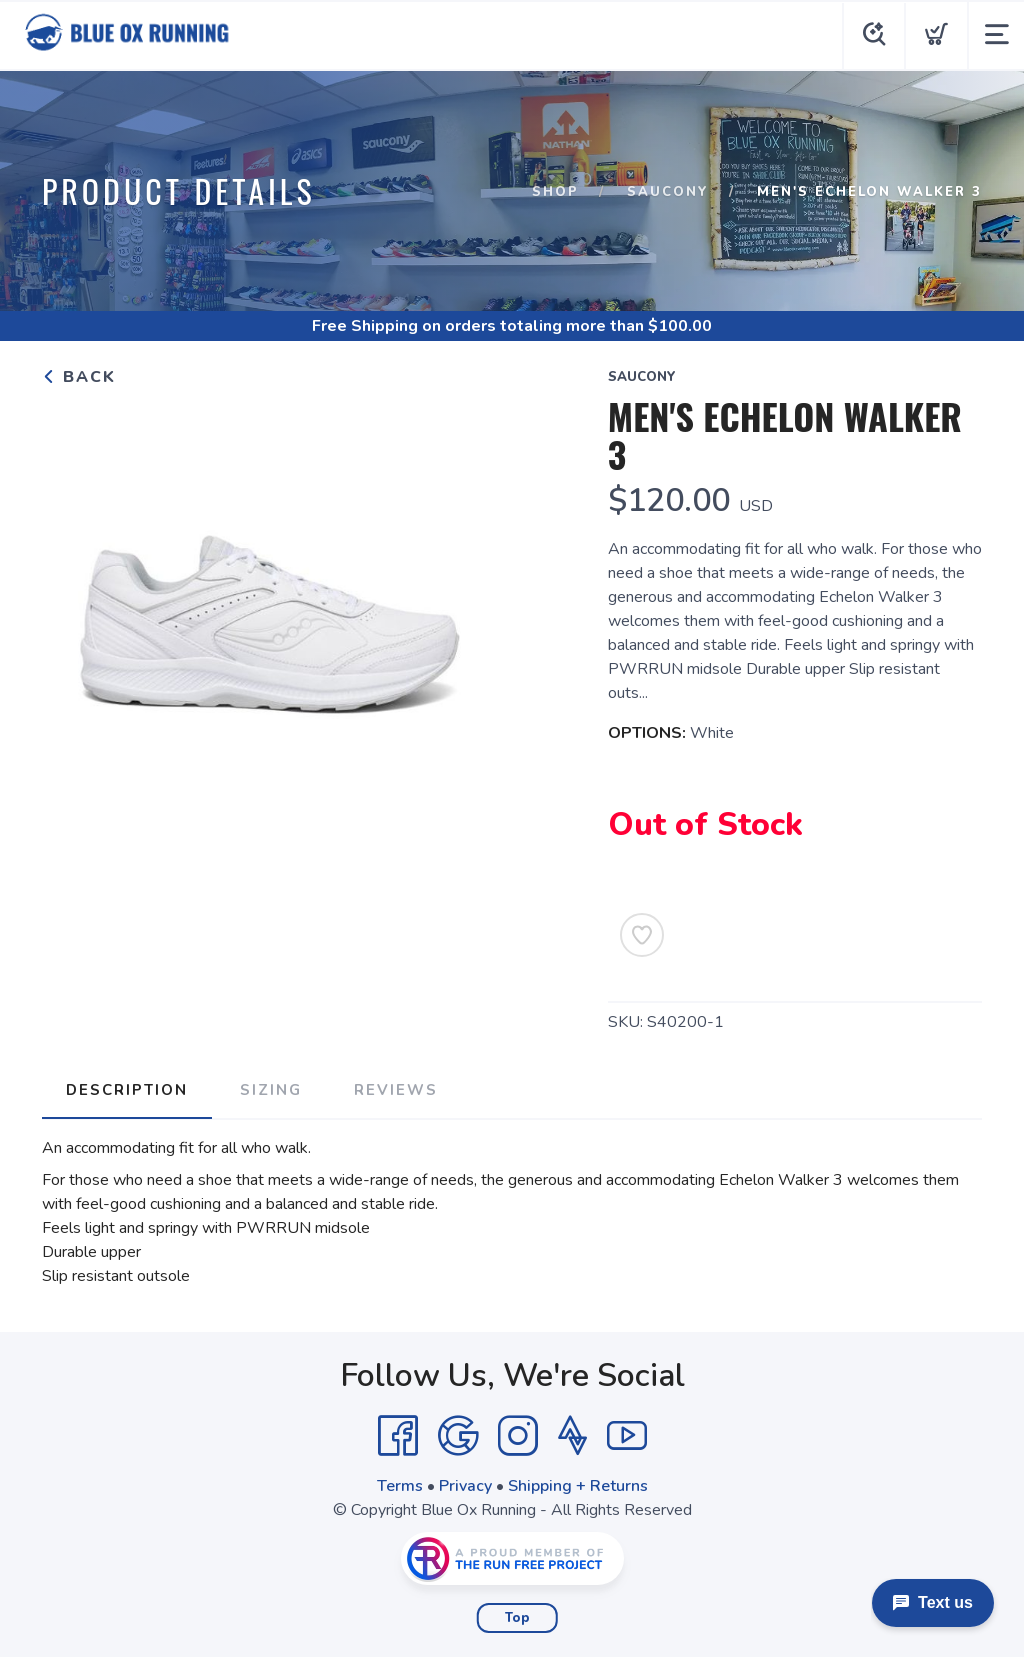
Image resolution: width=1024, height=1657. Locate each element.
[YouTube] (627, 1436)
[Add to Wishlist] (642, 935)
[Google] (458, 1436)
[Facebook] (398, 1436)
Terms (400, 1486)
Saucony (668, 192)
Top (517, 1618)
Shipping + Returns (578, 1486)
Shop (555, 192)
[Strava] (572, 1436)
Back (79, 377)
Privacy (465, 1486)
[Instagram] (518, 1436)
